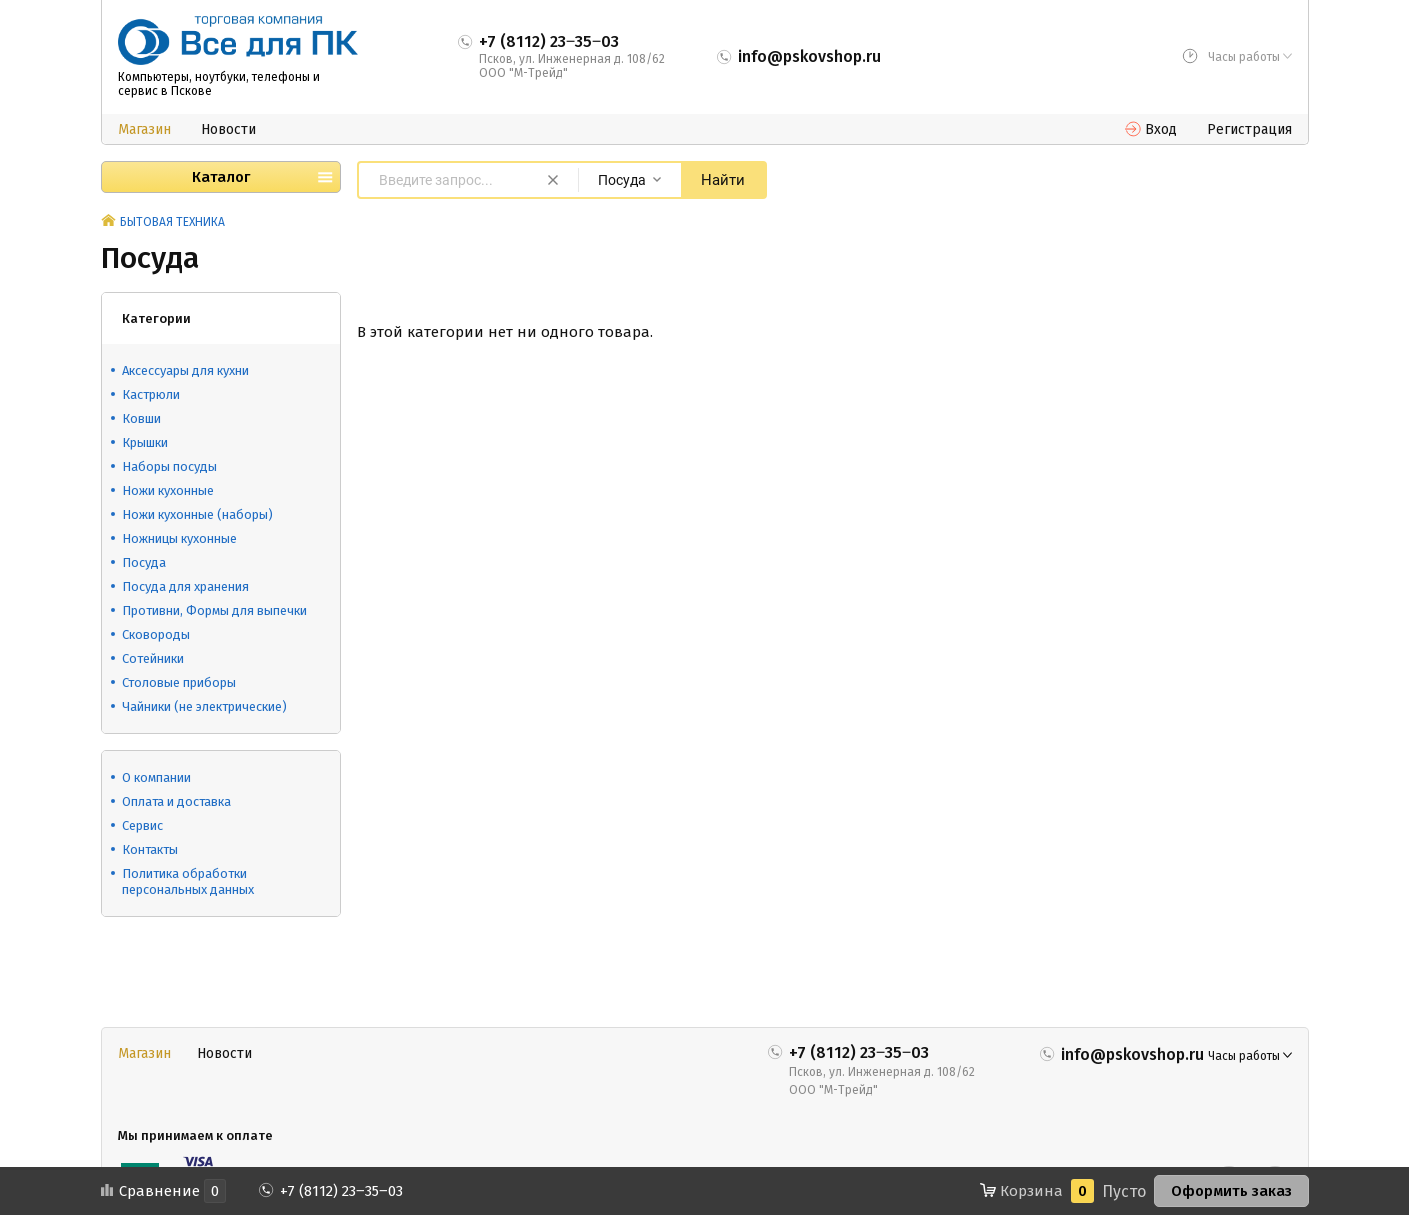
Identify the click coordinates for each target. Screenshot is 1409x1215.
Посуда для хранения (185, 586)
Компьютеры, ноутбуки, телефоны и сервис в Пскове (219, 84)
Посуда (144, 562)
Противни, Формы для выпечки (214, 610)
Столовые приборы (179, 682)
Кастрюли (151, 394)
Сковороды (156, 634)
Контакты (150, 849)
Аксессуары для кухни (185, 370)
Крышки (145, 442)
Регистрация (1249, 129)
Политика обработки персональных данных (188, 881)
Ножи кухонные (168, 490)
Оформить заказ (1231, 1191)
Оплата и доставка (176, 801)
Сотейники (153, 658)
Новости (228, 129)
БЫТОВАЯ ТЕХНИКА (172, 222)
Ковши (141, 418)
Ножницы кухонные (179, 538)
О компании (156, 777)
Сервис (142, 825)
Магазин (144, 129)
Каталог (221, 177)
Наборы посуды (169, 466)
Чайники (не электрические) (204, 706)
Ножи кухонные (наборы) (197, 514)
